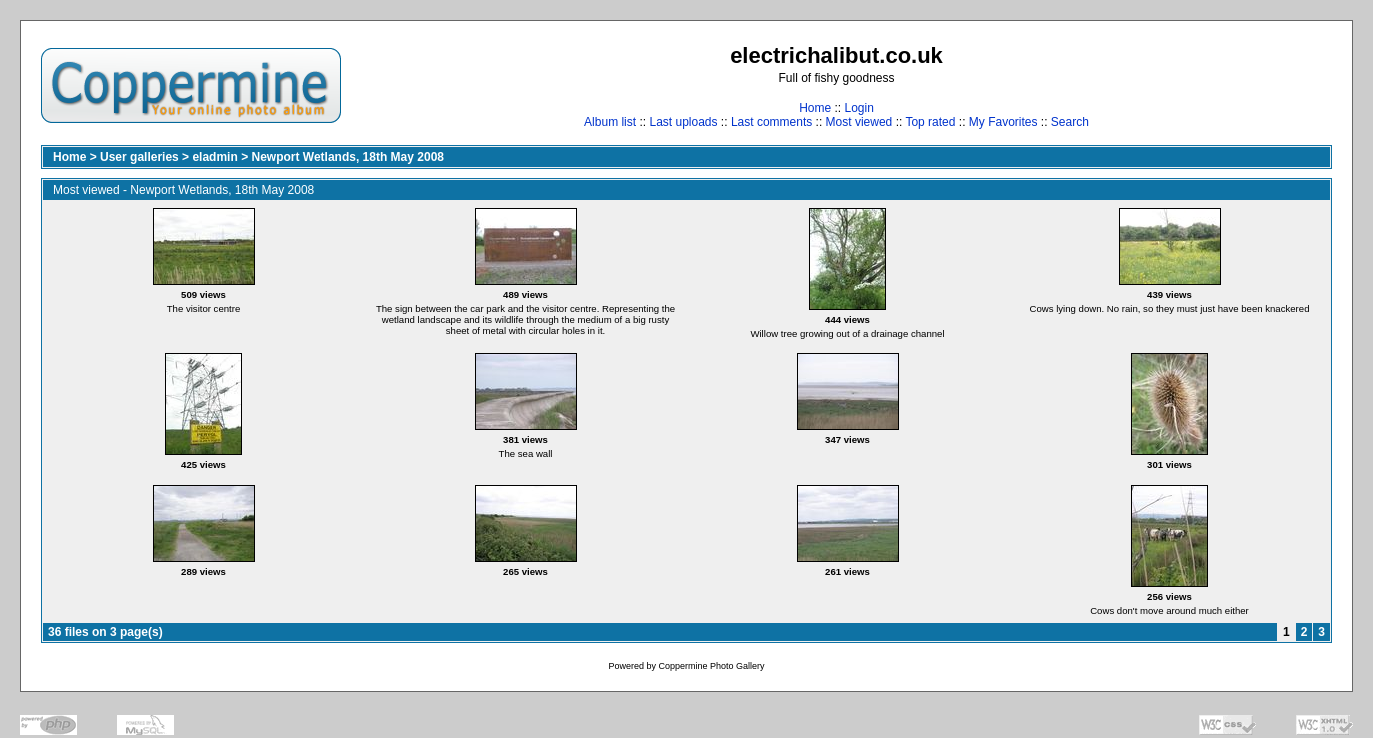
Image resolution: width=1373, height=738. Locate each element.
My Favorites (1003, 122)
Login (858, 108)
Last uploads (683, 122)
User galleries (139, 157)
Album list (610, 122)
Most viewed (859, 122)
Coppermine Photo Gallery (711, 666)
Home (815, 108)
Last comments (771, 122)
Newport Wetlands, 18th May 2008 (347, 157)
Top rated (930, 122)
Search (1070, 122)
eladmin (214, 157)
